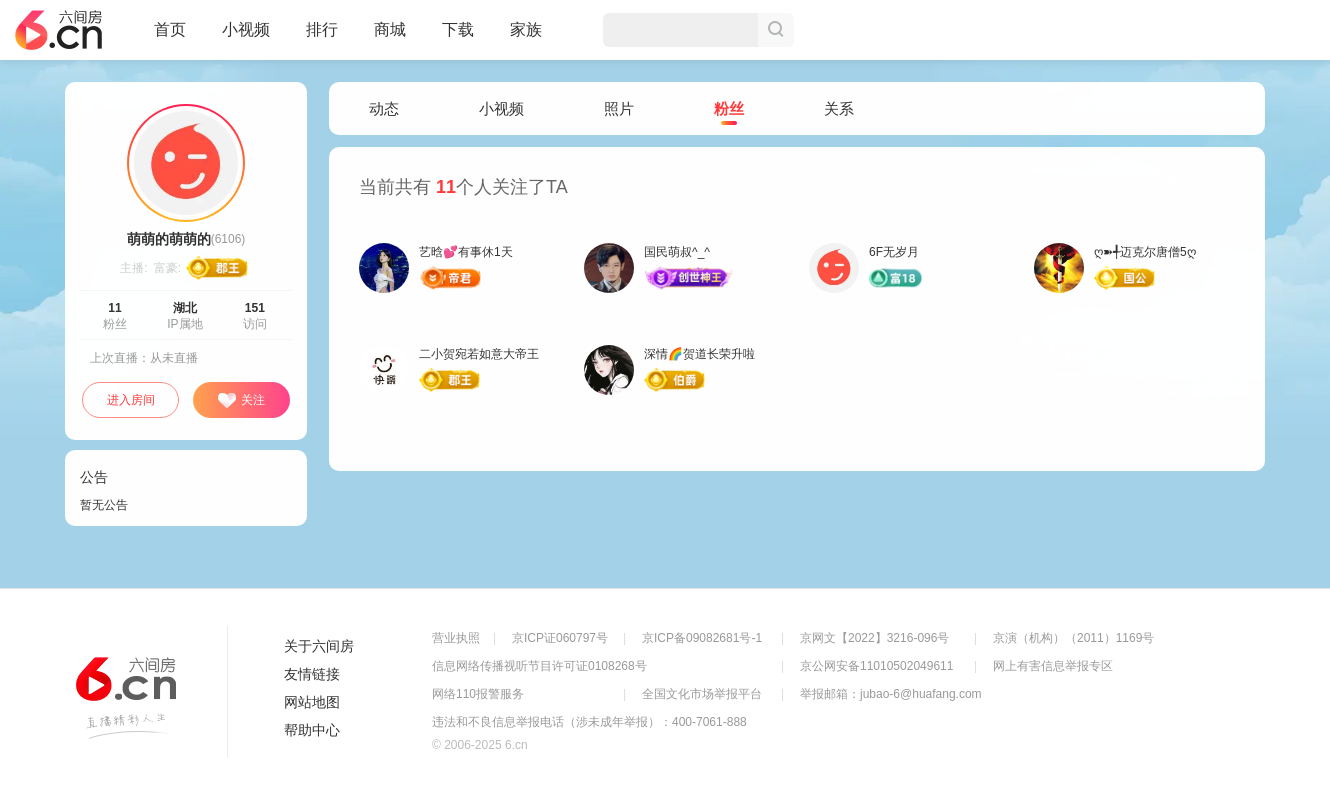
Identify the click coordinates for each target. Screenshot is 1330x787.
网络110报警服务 (478, 694)
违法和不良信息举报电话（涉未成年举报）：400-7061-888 (589, 722)
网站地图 (312, 702)
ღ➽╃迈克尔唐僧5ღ (1145, 252)
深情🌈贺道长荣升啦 (699, 354)
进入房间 (131, 400)
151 (255, 308)
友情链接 (312, 674)
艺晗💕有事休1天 (466, 252)
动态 (384, 108)
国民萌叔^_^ (677, 252)
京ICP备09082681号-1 (702, 638)
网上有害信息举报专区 (1053, 666)
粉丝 (729, 109)
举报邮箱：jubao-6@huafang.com (891, 694)
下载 (458, 29)
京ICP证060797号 (560, 638)
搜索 (776, 30)
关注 (241, 401)
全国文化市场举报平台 (702, 694)
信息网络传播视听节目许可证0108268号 (539, 666)
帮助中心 (312, 730)
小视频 (246, 38)
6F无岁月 (894, 252)
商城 (390, 38)
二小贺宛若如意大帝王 (479, 354)
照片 (619, 108)
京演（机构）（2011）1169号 (1073, 638)
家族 (526, 38)
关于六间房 (319, 646)
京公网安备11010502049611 (876, 666)
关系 (839, 108)
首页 (170, 38)
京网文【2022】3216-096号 (874, 638)
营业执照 (456, 638)
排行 (322, 29)
